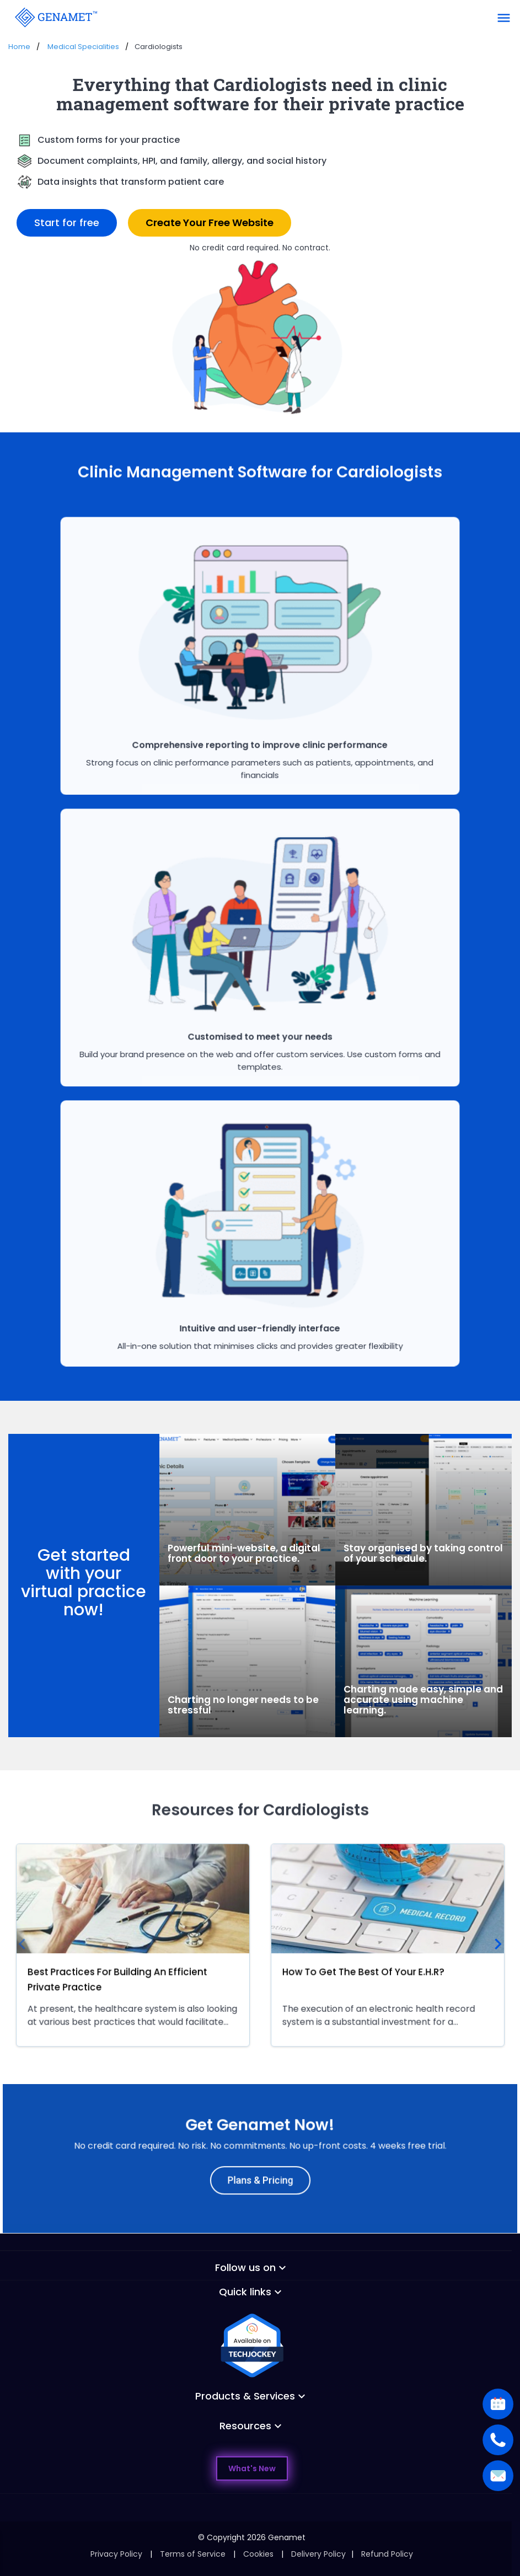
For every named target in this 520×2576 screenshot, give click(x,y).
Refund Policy (387, 2553)
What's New (252, 2468)
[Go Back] (55, 16)
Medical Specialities (83, 46)
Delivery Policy (318, 2553)
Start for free (66, 222)
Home (19, 46)
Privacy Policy (116, 2553)
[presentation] (22, 1945)
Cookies (258, 2553)
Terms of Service (193, 2553)
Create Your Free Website (210, 222)
